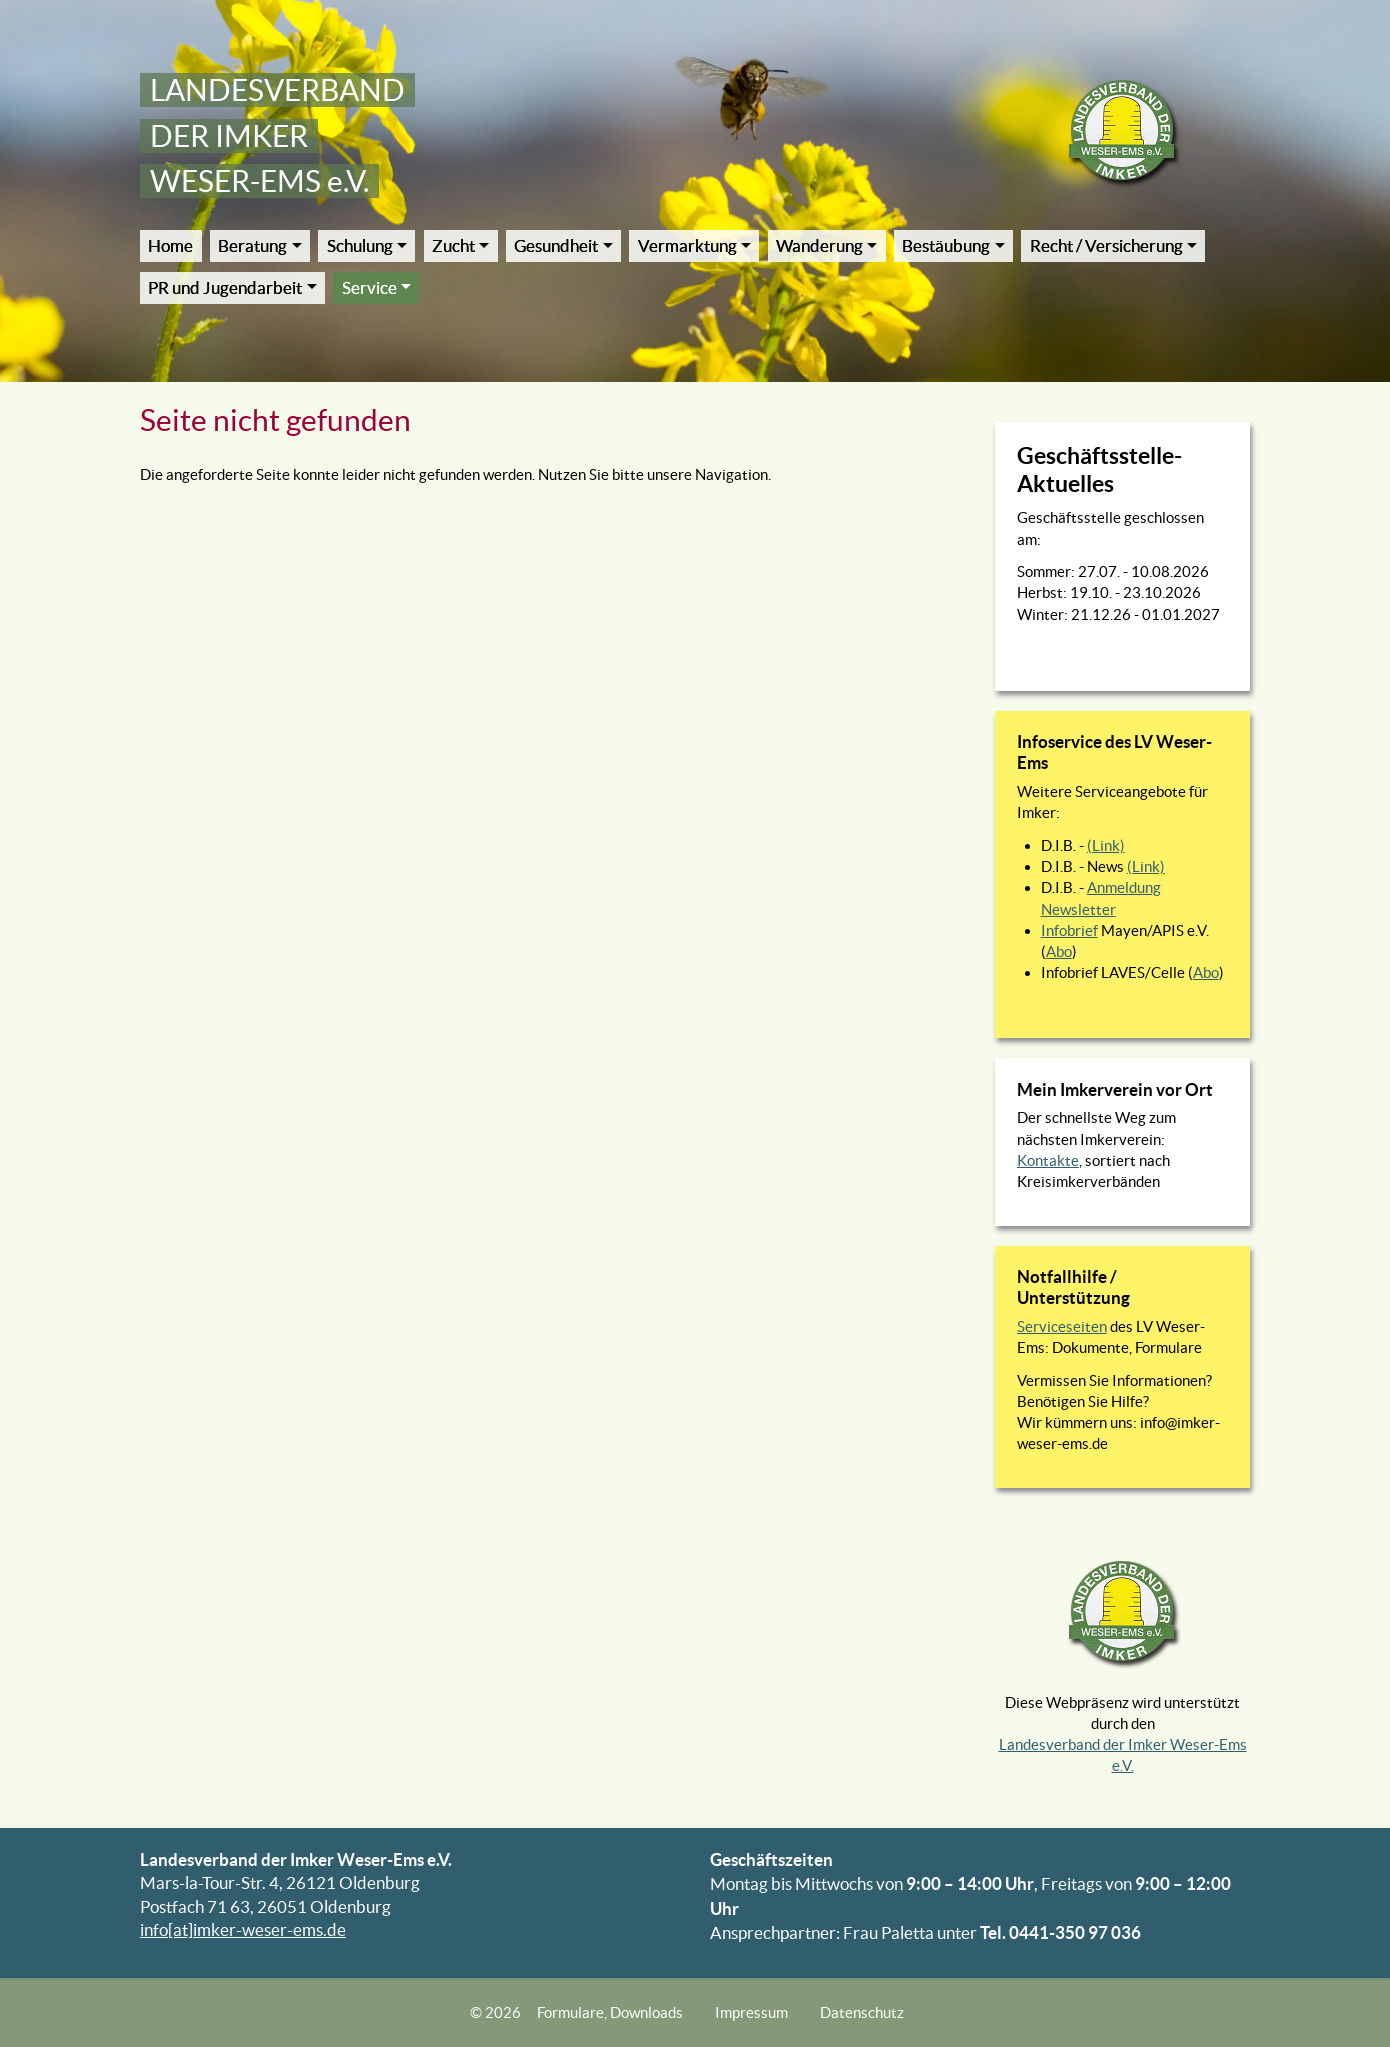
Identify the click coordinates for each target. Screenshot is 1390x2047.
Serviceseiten (1062, 1326)
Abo (1059, 951)
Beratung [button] (252, 246)
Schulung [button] (360, 246)
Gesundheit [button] (556, 246)
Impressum (751, 2012)
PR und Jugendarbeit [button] (225, 288)
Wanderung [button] (819, 246)
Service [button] (369, 288)
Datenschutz (862, 2012)
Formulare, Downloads (610, 2012)
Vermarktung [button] (687, 246)
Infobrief (1069, 930)
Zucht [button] (453, 246)
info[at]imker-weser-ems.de (243, 1930)
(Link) (1106, 845)
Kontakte (1048, 1160)
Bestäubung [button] (946, 246)
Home (170, 246)
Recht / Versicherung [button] (1106, 246)
